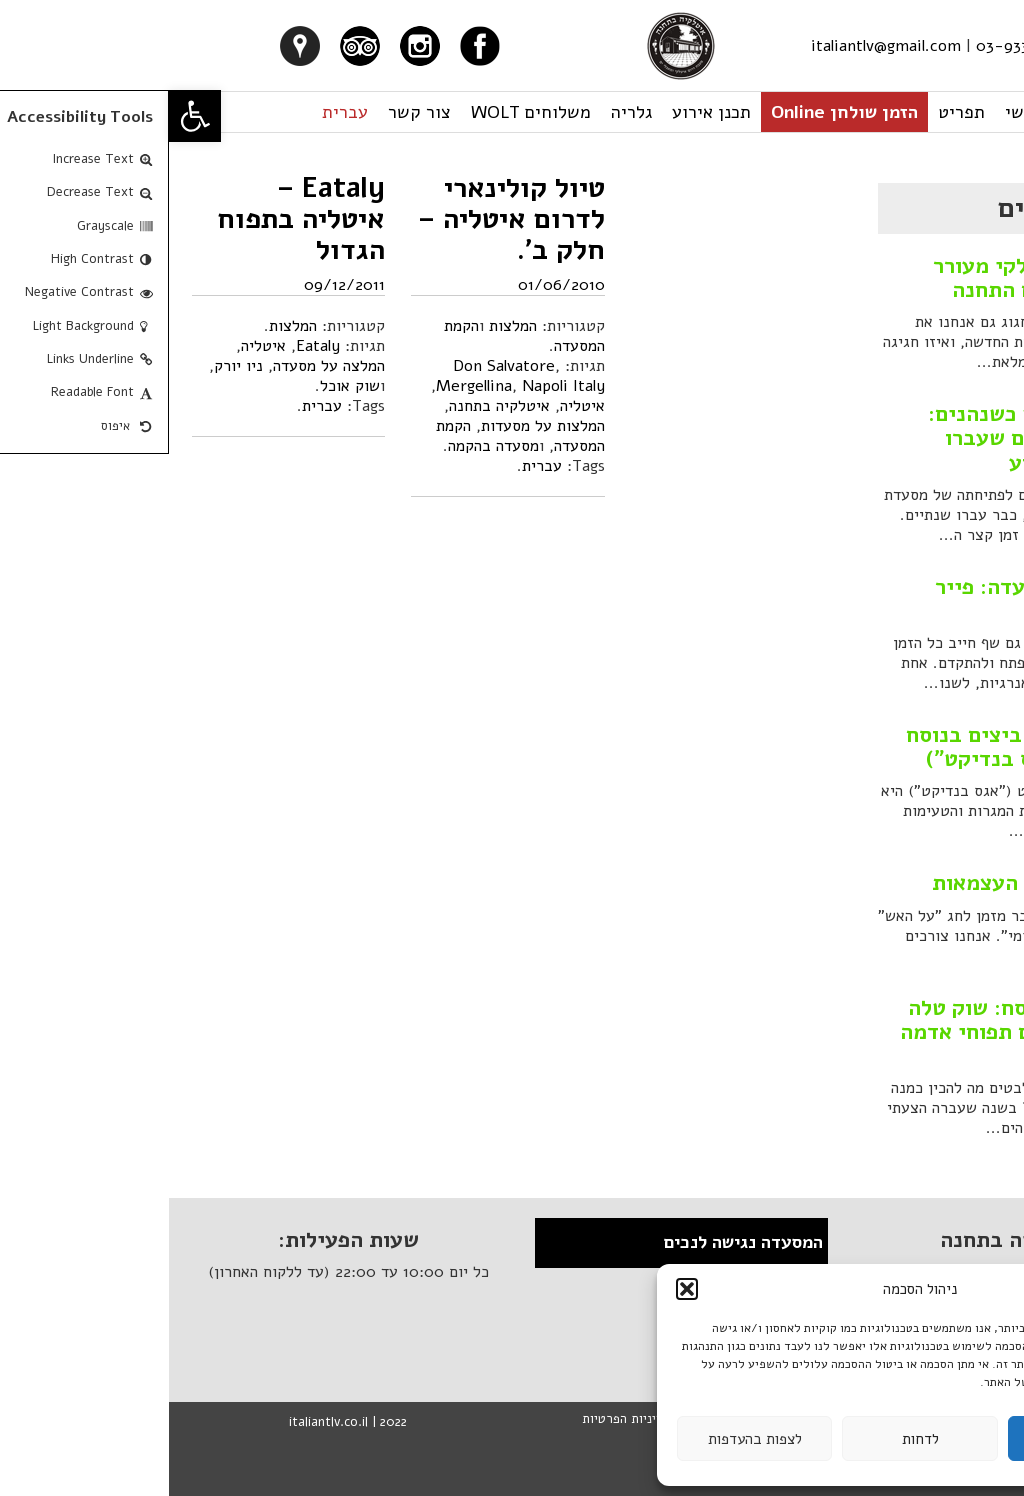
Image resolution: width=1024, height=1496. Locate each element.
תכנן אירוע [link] (542, 112)
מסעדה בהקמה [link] (324, 446)
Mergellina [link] (305, 386)
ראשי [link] (855, 112)
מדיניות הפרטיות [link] (457, 1419)
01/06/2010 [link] (392, 285)
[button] (518, 1289)
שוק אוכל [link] (181, 386)
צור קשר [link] (250, 112)
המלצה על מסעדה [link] (160, 366)
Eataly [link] (149, 346)
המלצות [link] (124, 326)
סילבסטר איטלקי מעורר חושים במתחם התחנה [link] (873, 278)
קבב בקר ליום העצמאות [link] (872, 883)
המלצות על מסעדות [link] (374, 426)
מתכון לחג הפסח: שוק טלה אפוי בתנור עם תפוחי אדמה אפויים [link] (856, 1032)
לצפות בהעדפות (586, 1439)
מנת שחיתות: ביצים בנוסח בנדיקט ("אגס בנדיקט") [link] (859, 747)
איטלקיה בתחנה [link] (330, 406)
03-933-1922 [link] (854, 46)
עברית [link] (176, 112)
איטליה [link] (94, 346)
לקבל (916, 1439)
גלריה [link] (462, 112)
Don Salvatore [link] (335, 366)
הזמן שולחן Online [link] (675, 112)
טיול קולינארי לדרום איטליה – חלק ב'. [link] (342, 219)
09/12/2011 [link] (175, 285)
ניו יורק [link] (69, 366)
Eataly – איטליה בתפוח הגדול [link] (132, 219)
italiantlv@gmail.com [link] (717, 46)
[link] (26, 116)
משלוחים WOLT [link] (362, 112)
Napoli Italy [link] (394, 386)
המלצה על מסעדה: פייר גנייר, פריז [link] (874, 599)
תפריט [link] (792, 112)
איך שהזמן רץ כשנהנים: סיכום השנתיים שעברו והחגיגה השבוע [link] (870, 438)
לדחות (751, 1439)
